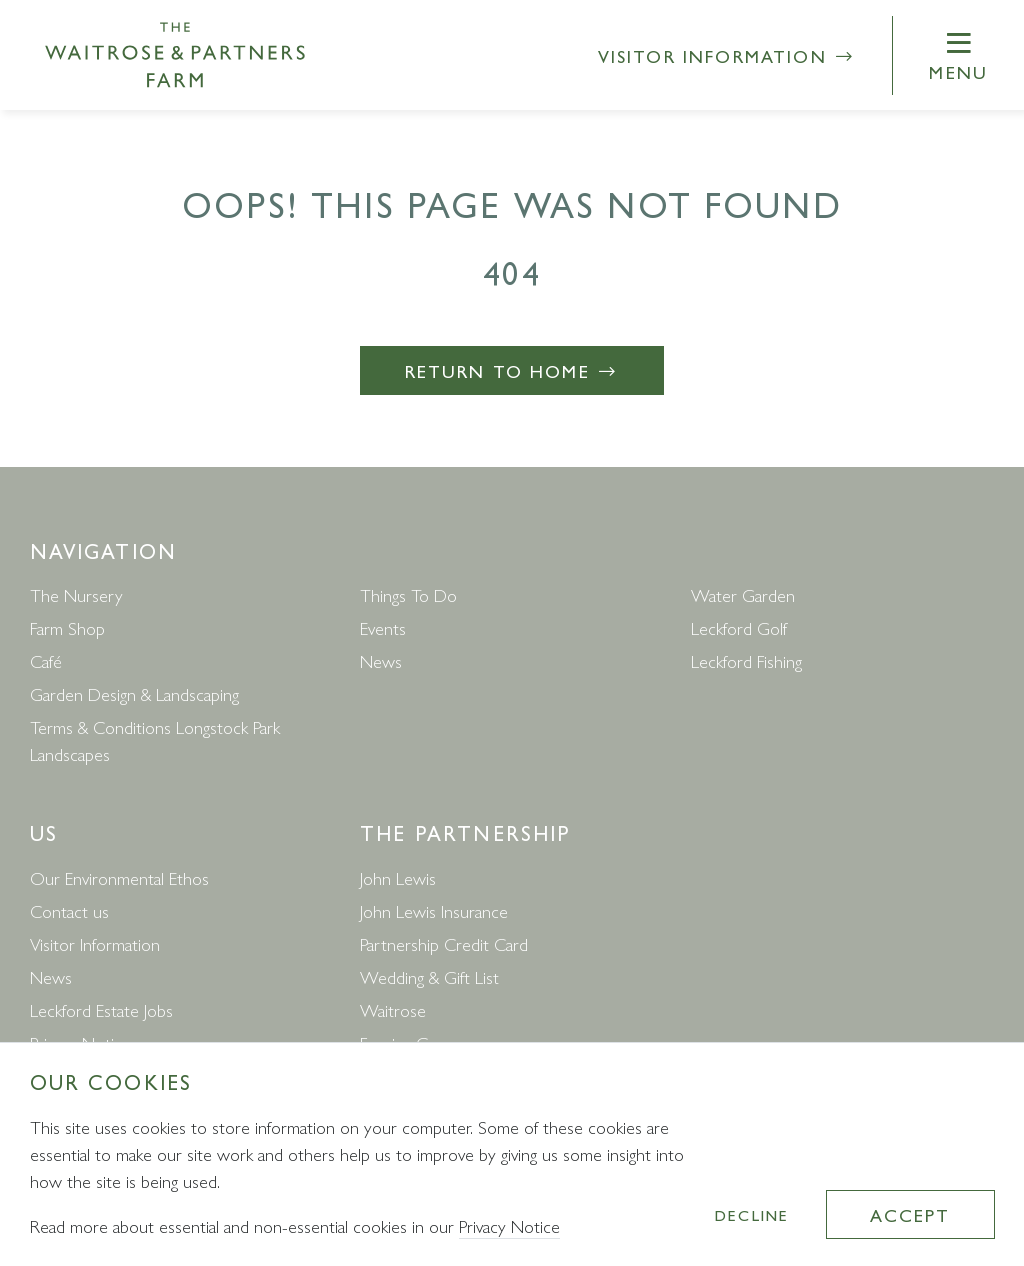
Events (383, 627)
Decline (752, 1214)
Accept (910, 1214)
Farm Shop (67, 627)
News (381, 660)
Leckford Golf (739, 627)
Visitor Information (727, 55)
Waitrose (393, 1009)
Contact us (69, 910)
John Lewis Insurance (434, 910)
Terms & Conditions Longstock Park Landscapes (155, 740)
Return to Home (512, 370)
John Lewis (398, 877)
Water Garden (743, 594)
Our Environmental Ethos (119, 877)
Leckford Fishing (746, 660)
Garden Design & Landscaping (134, 693)
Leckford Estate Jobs (101, 1009)
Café (46, 660)
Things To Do (408, 594)
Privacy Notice (509, 1225)
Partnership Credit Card (444, 943)
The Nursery (76, 594)
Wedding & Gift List (429, 976)
